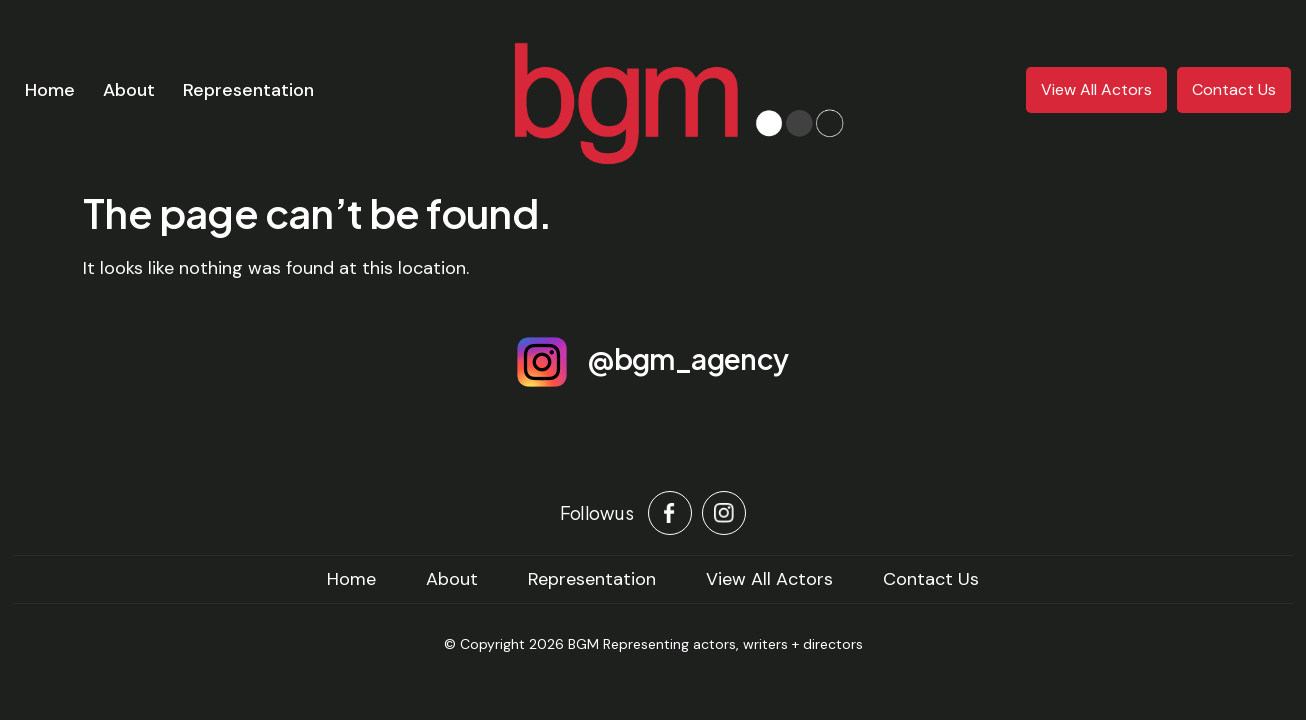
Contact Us (1234, 89)
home (351, 579)
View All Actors (1096, 89)
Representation (248, 90)
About (129, 90)
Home (50, 90)
